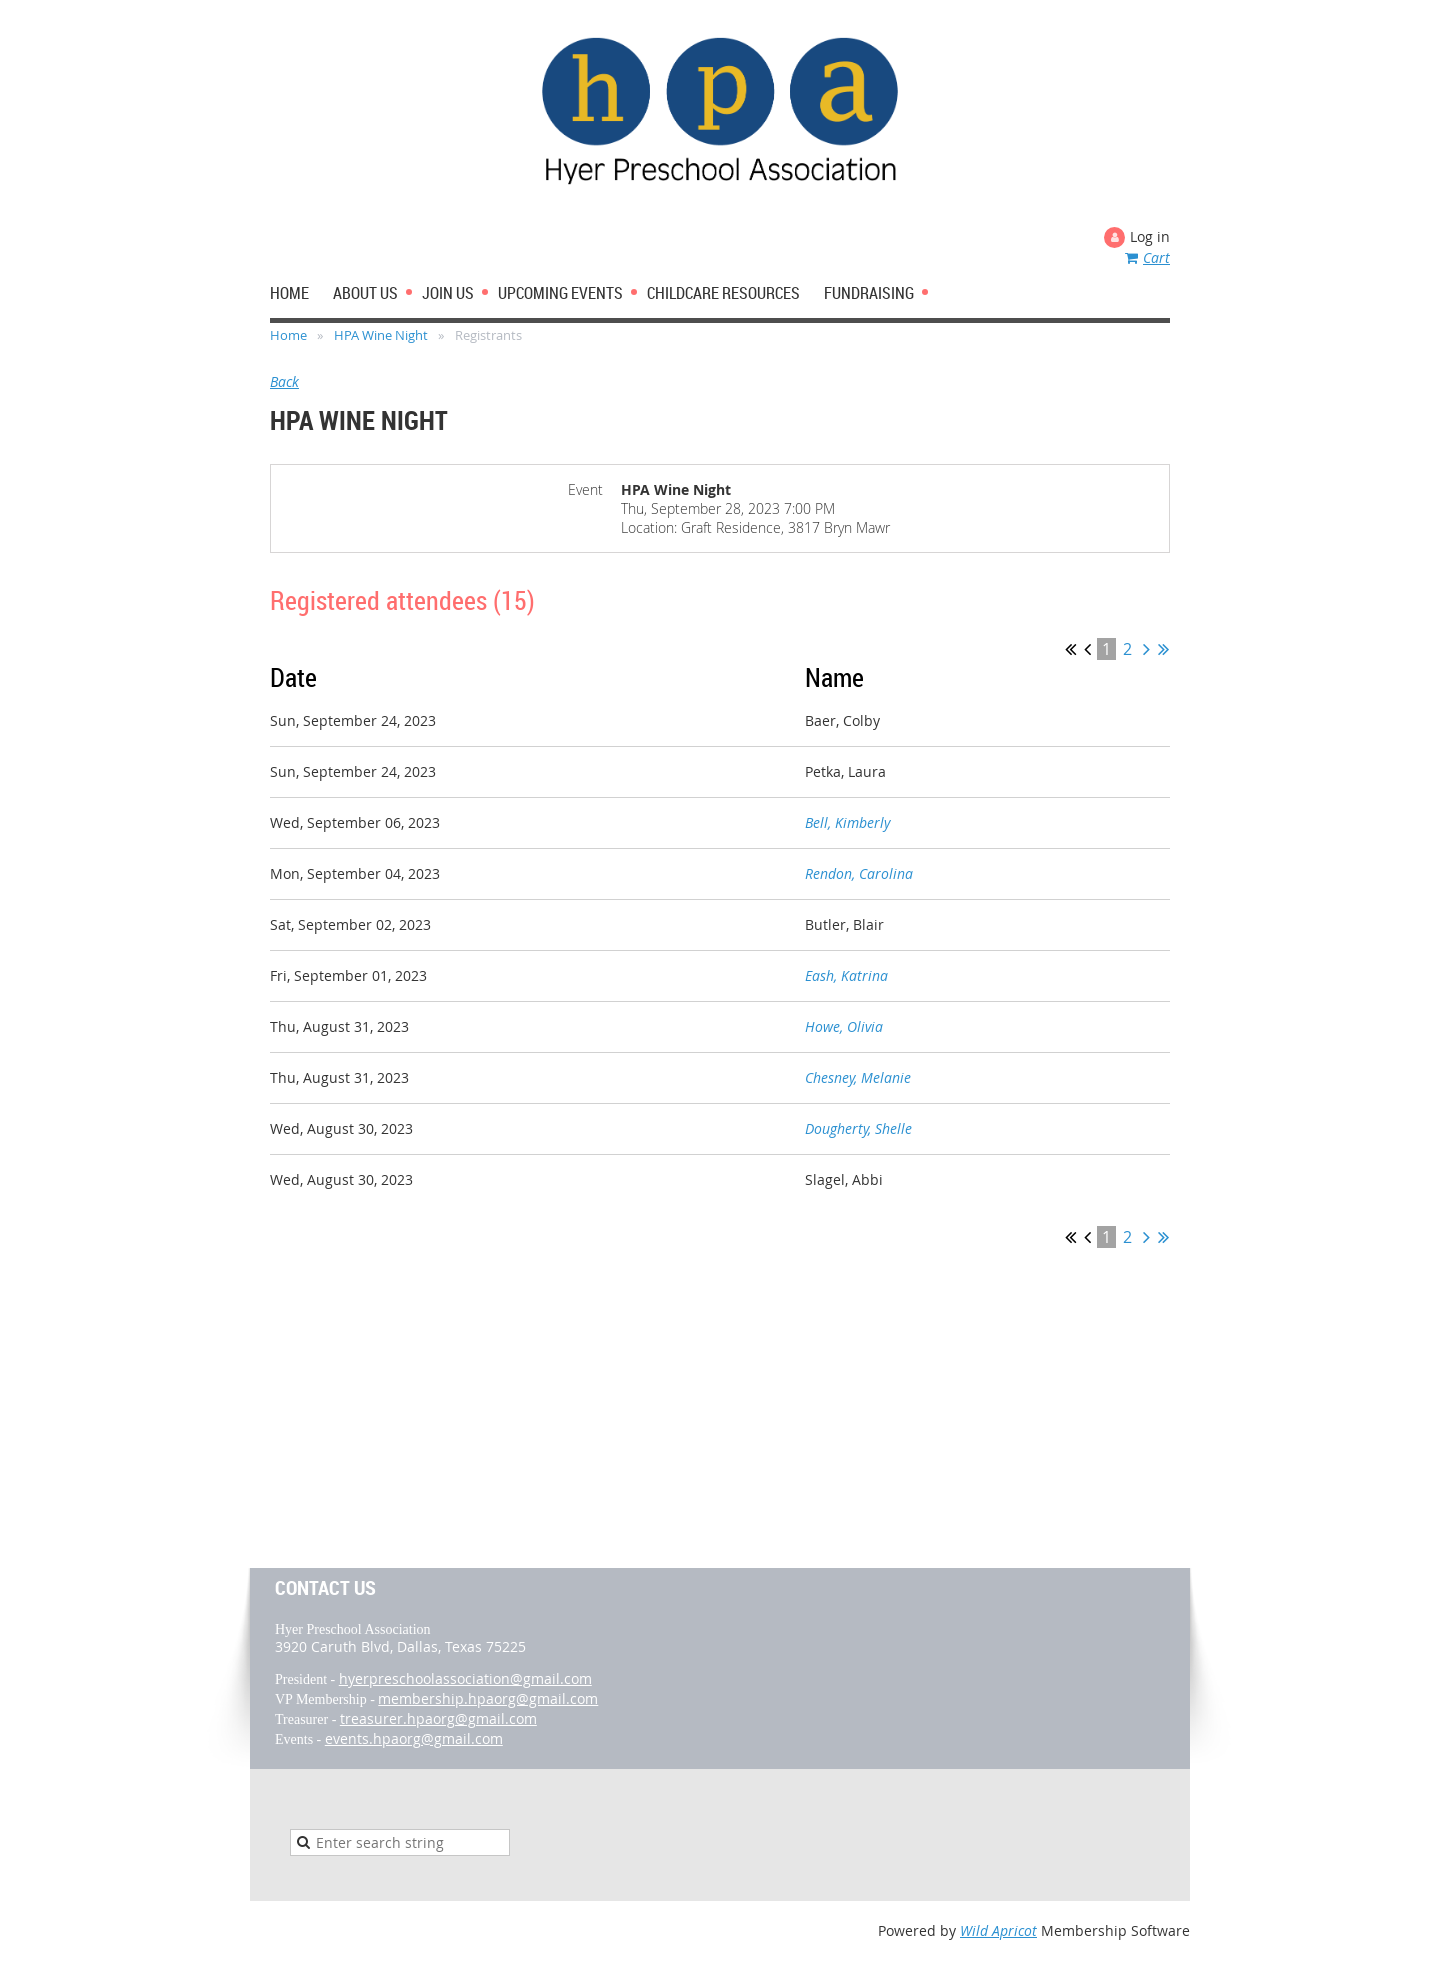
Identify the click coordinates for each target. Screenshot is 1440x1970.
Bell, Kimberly (847, 822)
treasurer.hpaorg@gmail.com (438, 1718)
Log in (1150, 236)
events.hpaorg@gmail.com (414, 1738)
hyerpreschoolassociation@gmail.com (465, 1678)
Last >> (1163, 649)
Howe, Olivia (844, 1026)
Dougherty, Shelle (858, 1128)
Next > (1146, 649)
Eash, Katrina (846, 975)
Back (284, 381)
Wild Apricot (998, 1930)
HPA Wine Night (381, 335)
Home (288, 335)
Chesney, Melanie (858, 1077)
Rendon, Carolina (859, 873)
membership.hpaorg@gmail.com (488, 1698)
